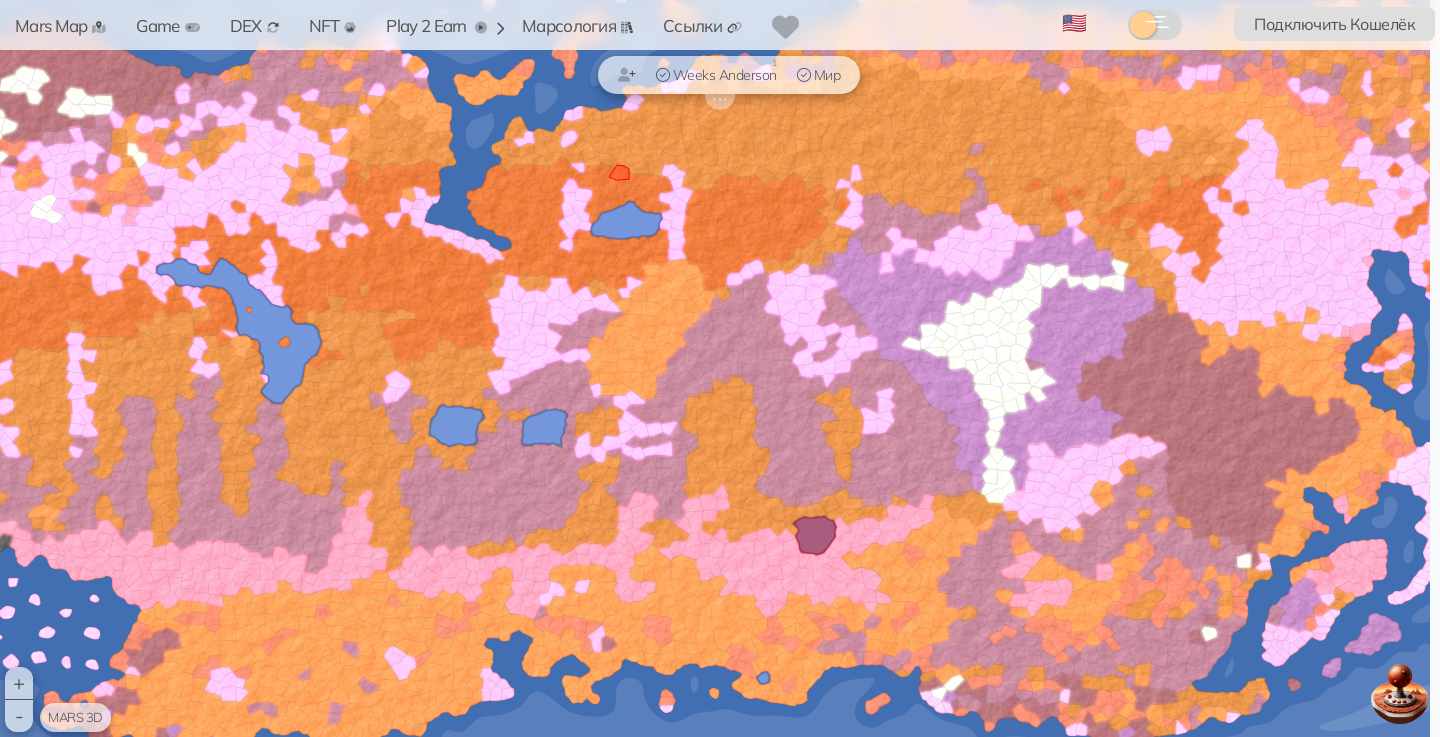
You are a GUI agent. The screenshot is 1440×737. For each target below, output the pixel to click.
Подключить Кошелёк (1334, 24)
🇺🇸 (1074, 22)
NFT (333, 25)
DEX (254, 25)
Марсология (577, 25)
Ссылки (702, 25)
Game (167, 25)
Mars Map (60, 25)
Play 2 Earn (436, 25)
